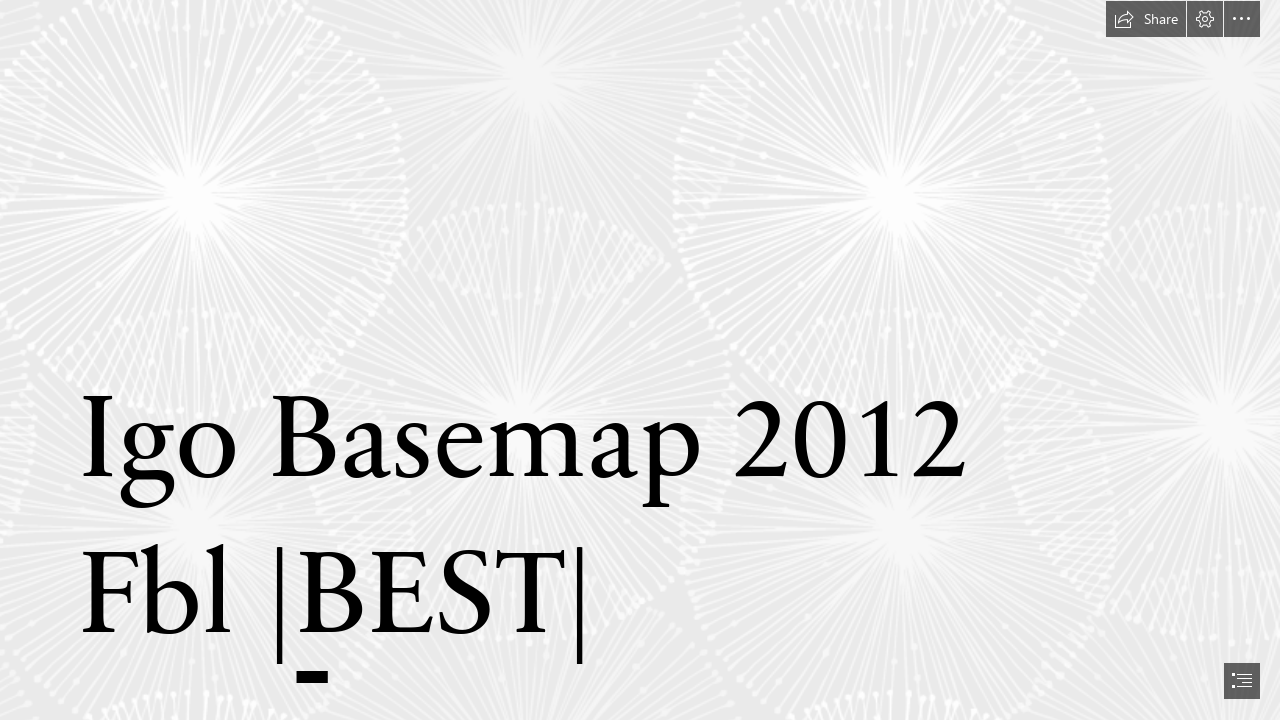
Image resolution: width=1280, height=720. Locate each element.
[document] (640, 360)
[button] (1146, 19)
